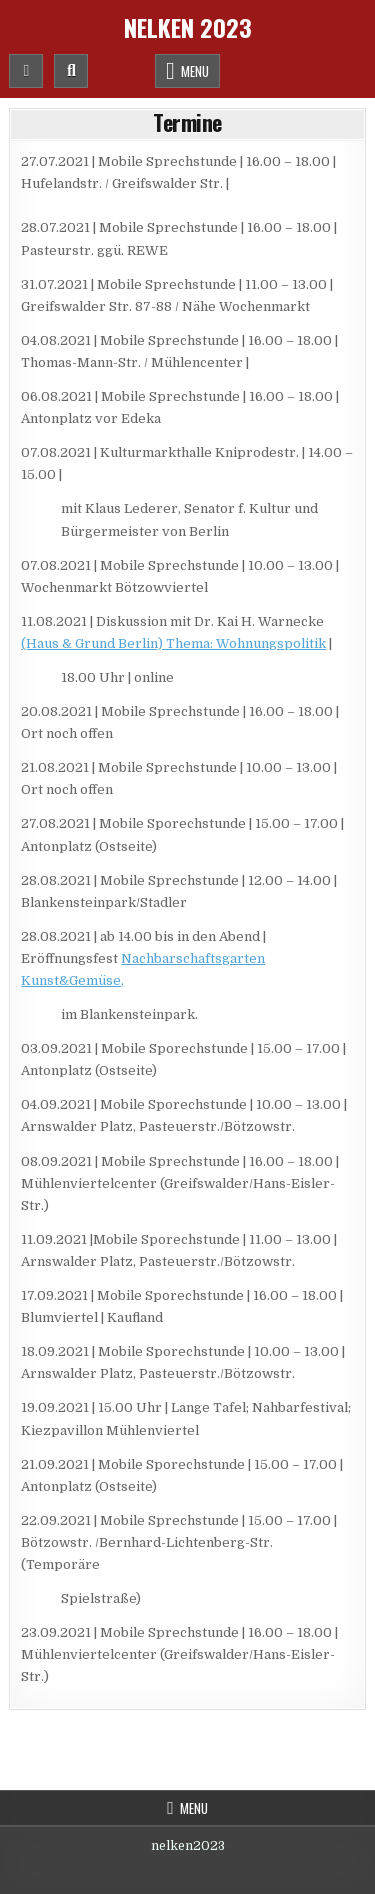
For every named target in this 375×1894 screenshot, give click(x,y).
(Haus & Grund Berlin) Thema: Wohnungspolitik (173, 643)
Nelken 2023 (188, 27)
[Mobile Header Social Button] (26, 71)
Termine (187, 122)
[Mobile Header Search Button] (71, 71)
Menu (195, 71)
